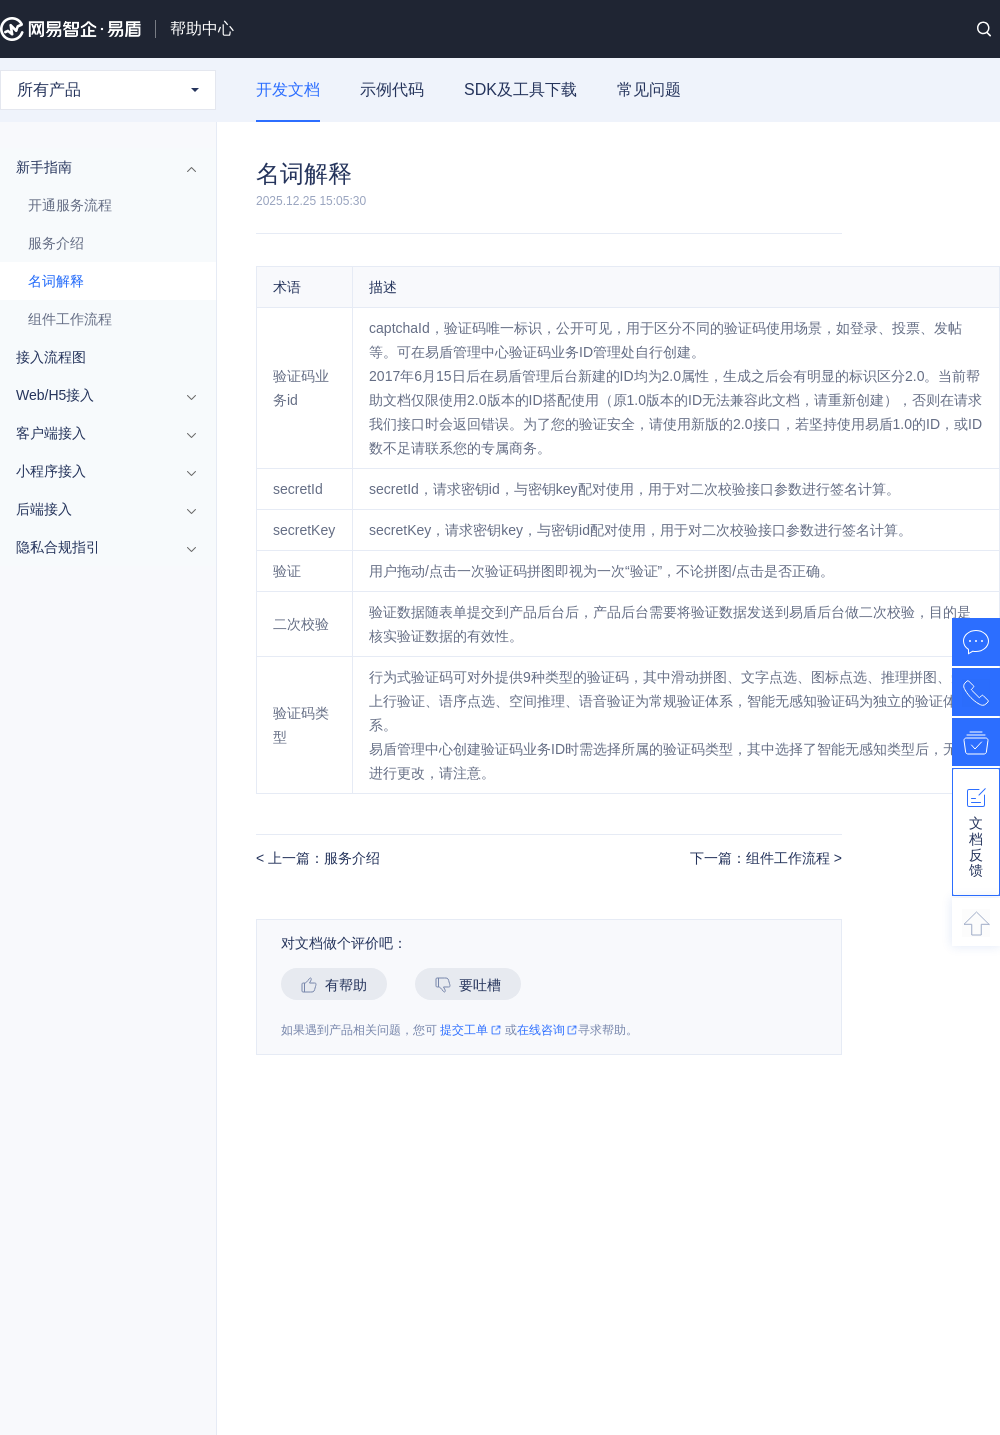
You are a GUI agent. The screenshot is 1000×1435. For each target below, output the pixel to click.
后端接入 (98, 509)
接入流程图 (51, 357)
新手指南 (98, 167)
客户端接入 (98, 433)
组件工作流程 (70, 319)
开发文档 (288, 89)
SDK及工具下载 (520, 89)
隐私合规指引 (98, 547)
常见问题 (649, 89)
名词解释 (56, 281)
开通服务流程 (70, 205)
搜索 (984, 29)
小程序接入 (98, 471)
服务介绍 (56, 243)
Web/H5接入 (98, 395)
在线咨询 (547, 1030)
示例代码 (392, 89)
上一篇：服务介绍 (322, 858)
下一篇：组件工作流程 (762, 858)
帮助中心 (202, 28)
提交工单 (470, 1030)
